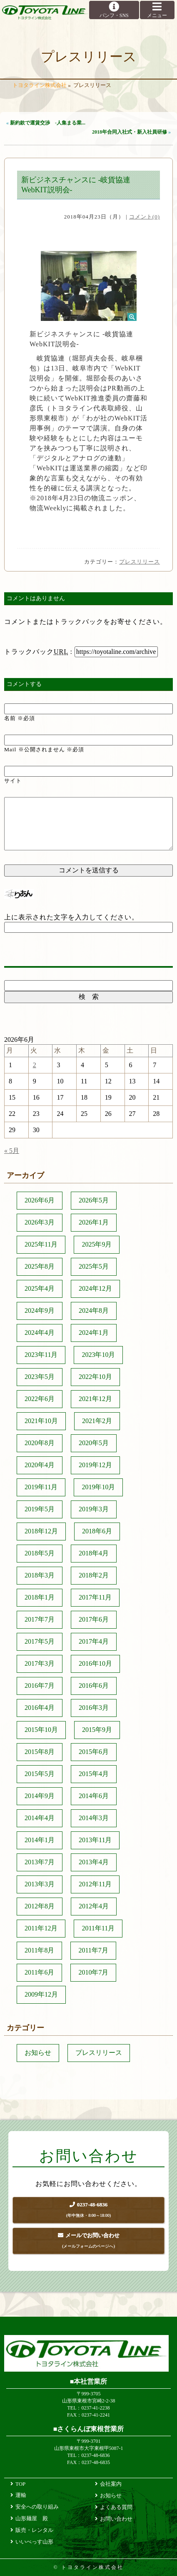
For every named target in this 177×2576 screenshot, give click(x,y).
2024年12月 (95, 1288)
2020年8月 (40, 1442)
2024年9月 (40, 1310)
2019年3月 (94, 1509)
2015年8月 (40, 1751)
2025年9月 (97, 1244)
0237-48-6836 (88, 2211)
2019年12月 (95, 1464)
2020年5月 (94, 1442)
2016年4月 (40, 1707)
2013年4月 (94, 1862)
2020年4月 (40, 1464)
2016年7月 (40, 1685)
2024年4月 (40, 1332)
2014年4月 (40, 1817)
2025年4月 (40, 1288)
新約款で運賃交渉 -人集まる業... (47, 123)
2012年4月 (94, 1906)
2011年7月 (93, 1950)
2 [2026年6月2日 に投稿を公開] (34, 1064)
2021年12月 (95, 1398)
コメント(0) (144, 217)
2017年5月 (40, 1641)
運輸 (20, 2495)
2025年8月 (40, 1266)
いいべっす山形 (34, 2542)
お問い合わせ (116, 2519)
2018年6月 (97, 1531)
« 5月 (11, 1150)
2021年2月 (97, 1420)
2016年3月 (94, 1707)
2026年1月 (94, 1222)
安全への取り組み (37, 2507)
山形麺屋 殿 (31, 2518)
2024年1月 (94, 1332)
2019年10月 (98, 1486)
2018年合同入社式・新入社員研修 (129, 132)
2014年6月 (94, 1795)
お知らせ (38, 2052)
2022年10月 (95, 1376)
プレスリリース (139, 562)
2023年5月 (40, 1376)
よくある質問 (116, 2507)
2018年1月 (40, 1597)
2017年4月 (94, 1641)
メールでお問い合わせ (88, 2242)
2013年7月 (40, 1862)
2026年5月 (94, 1200)
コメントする (24, 684)
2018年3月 (40, 1575)
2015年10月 (41, 1729)
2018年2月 (94, 1575)
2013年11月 (95, 1839)
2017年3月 (40, 1663)
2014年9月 (40, 1795)
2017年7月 (40, 1619)
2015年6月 (94, 1751)
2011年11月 (98, 1928)
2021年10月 (41, 1420)
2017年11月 (95, 1597)
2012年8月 (40, 1906)
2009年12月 (41, 1994)
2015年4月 (94, 1773)
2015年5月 (40, 1773)
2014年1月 (40, 1839)
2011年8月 (39, 1950)
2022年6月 (40, 1398)
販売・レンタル (34, 2530)
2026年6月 (40, 1200)
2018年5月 (40, 1553)
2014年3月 (94, 1817)
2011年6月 (39, 1972)
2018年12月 (41, 1531)
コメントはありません (36, 598)
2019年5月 (40, 1509)
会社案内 (111, 2484)
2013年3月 (40, 1884)
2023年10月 (98, 1354)
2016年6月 (94, 1685)
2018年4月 (94, 1553)
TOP (20, 2484)
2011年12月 (41, 1928)
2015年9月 (97, 1729)
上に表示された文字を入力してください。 (71, 917)
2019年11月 (41, 1486)
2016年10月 (95, 1663)
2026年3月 (40, 1222)
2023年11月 (41, 1354)
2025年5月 (94, 1266)
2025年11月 (41, 1244)
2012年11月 (95, 1884)
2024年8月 (94, 1310)
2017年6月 (94, 1619)
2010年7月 (93, 1972)
